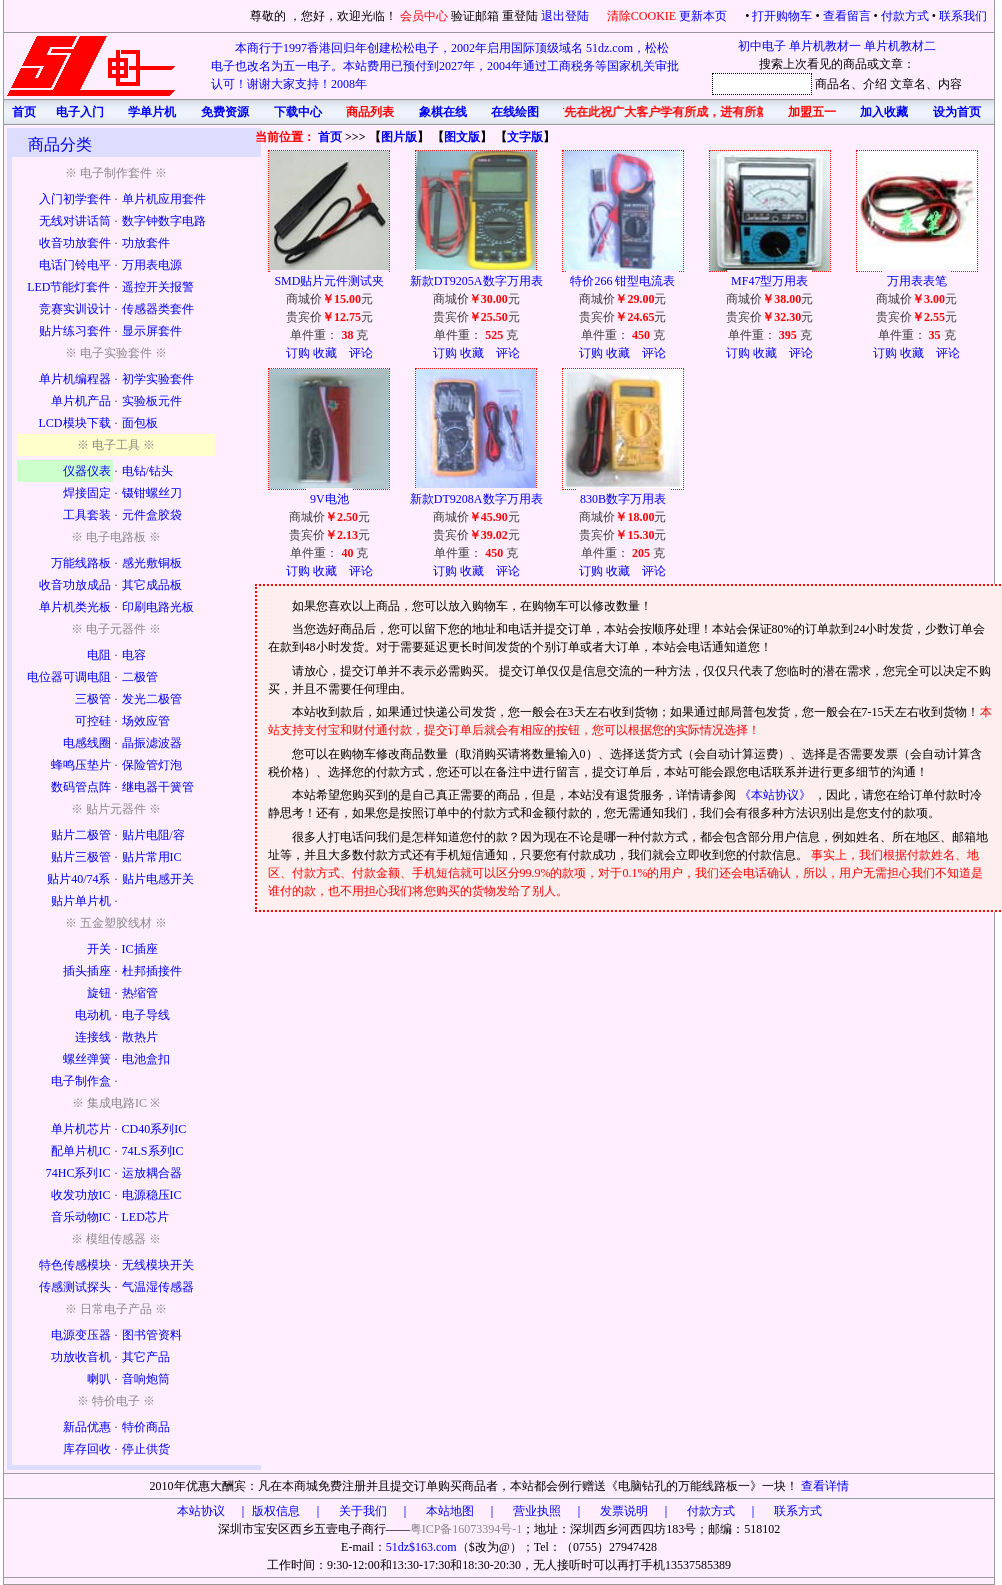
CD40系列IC (154, 1129)
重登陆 (520, 16)
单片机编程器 (75, 379)
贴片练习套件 (75, 331)
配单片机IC (81, 1151)
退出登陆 (566, 16)
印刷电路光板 (158, 607)
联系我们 (963, 16)
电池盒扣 (146, 1059)
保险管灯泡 (152, 765)
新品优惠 (87, 1427)
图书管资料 (152, 1335)
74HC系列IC (78, 1173)
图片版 (399, 137)
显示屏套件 (152, 331)
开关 (99, 949)
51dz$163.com (421, 1547)
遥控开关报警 (158, 287)
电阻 (99, 655)
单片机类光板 (75, 607)
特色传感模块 (75, 1265)
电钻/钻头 (147, 471)
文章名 (908, 84)
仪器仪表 (87, 471)
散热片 (140, 1037)
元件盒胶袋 (152, 515)
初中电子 (762, 46)
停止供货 (146, 1449)
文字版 (525, 137)
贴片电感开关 (158, 879)
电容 (134, 655)
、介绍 (869, 84)
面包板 (140, 423)
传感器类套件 (158, 309)
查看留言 (847, 16)
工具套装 (87, 515)
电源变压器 (81, 1335)
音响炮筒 (146, 1379)
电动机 (93, 1015)
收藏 (325, 353)
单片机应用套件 (164, 199)
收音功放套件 (75, 243)
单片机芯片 (81, 1129)
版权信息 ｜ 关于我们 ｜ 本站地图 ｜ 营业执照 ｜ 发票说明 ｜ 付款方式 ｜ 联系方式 (537, 1511)
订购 (298, 353)
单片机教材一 (825, 46)
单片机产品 (81, 401)
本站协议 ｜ (213, 1511)
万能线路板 (81, 563)
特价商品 (146, 1427)
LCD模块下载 (75, 423)
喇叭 (99, 1379)
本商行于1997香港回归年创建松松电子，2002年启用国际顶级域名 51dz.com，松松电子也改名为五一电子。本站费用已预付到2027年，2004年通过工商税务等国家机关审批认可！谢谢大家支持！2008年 (445, 66)
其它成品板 (152, 585)
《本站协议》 (776, 795)
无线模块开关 (158, 1265)
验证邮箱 (475, 16)
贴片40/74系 (78, 879)
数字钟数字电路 (164, 221)
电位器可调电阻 (69, 677)
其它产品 (146, 1357)
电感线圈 (87, 743)
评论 (361, 353)
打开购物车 (782, 16)
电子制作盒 (81, 1081)
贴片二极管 (81, 835)
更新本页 (704, 16)
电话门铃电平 (75, 265)
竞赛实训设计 (75, 309)
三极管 (93, 699)
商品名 (833, 84)
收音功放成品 (75, 585)
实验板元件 (152, 401)
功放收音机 (81, 1357)
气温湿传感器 (158, 1287)
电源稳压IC (152, 1195)
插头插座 (87, 971)
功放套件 (146, 243)
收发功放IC (81, 1195)
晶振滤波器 (152, 743)
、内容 (944, 84)
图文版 (462, 137)
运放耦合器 (152, 1173)
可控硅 (93, 721)
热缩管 (140, 993)
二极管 (140, 677)
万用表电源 (152, 265)
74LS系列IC (153, 1151)
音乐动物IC (81, 1217)
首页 (330, 137)
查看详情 (825, 1486)
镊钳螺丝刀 (152, 493)
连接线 (93, 1037)
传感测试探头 (75, 1287)
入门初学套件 (75, 199)
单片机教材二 (900, 46)
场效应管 (146, 721)
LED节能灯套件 (68, 287)
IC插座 (140, 949)
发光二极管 (152, 699)
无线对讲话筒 (75, 221)
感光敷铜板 (152, 563)
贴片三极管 (81, 857)
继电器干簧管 (158, 787)
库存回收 (87, 1449)
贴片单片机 (81, 901)
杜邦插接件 (152, 971)
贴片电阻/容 (153, 835)
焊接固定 (87, 493)
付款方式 (905, 16)
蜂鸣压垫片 (81, 765)
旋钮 (99, 993)
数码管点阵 (81, 787)
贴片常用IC (152, 857)
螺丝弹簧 (87, 1059)
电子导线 (146, 1015)
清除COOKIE (641, 16)
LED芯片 (145, 1217)
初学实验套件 (158, 379)
